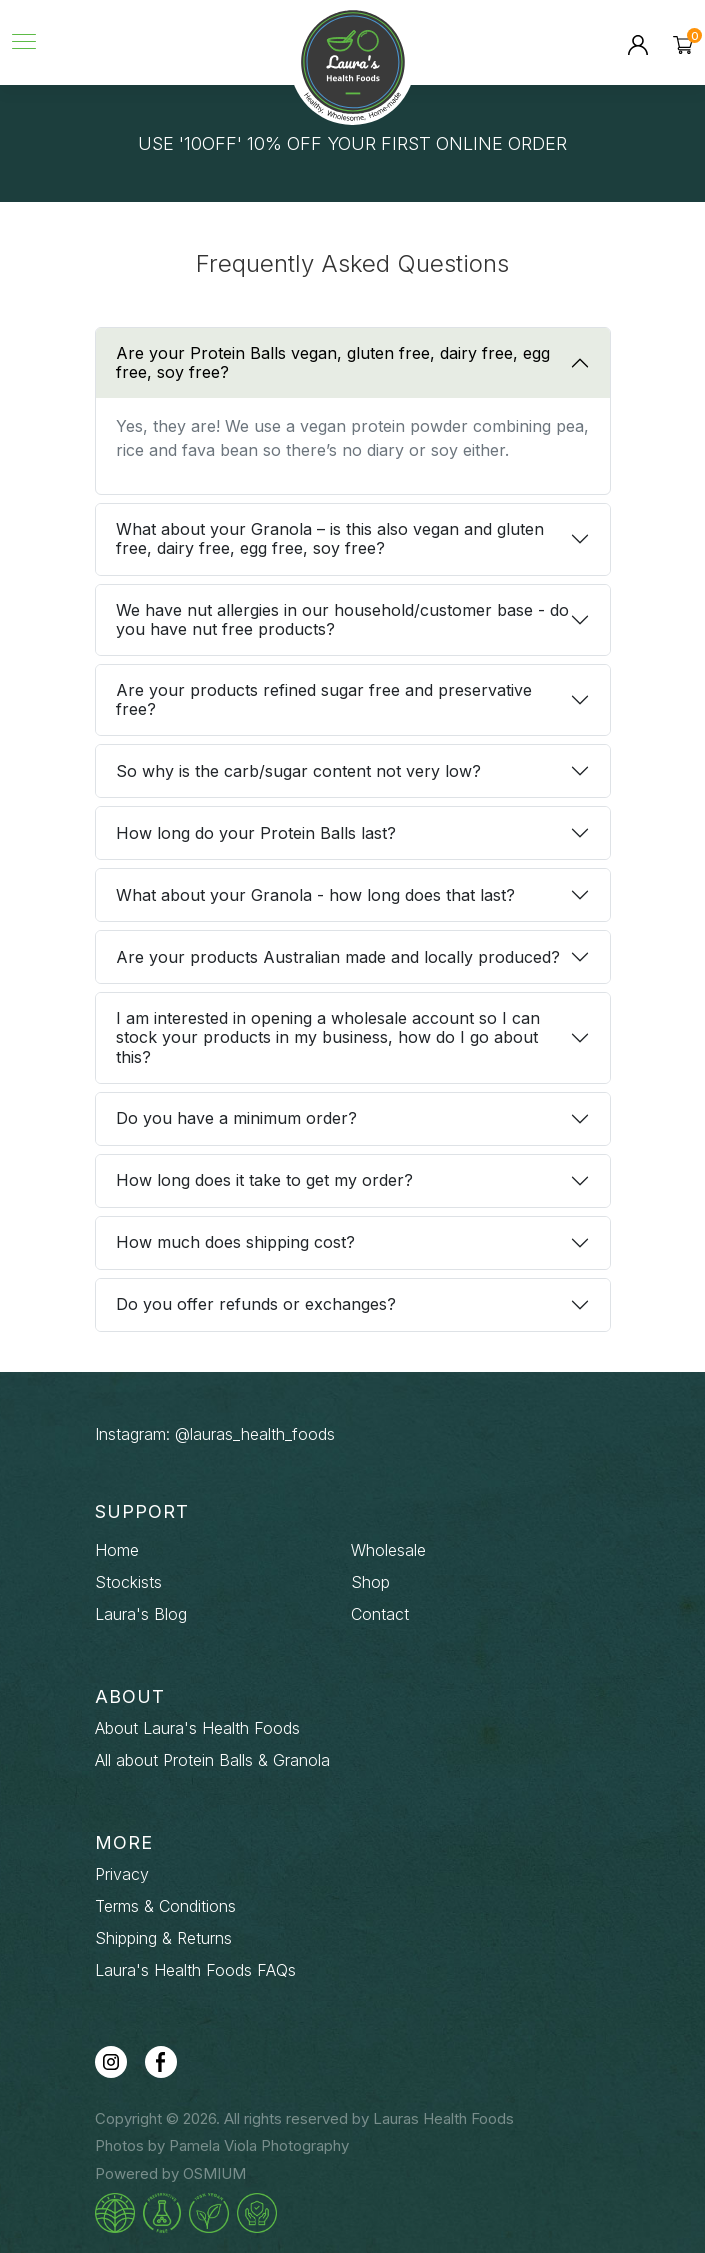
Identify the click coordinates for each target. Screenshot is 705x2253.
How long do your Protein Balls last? (256, 833)
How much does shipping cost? (235, 1242)
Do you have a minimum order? (236, 1118)
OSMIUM (214, 2173)
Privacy (122, 1874)
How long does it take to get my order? (264, 1180)
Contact (380, 1614)
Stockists (128, 1582)
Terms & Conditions (165, 1906)
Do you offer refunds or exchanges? (256, 1304)
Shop (370, 1582)
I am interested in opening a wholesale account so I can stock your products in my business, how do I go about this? (328, 1037)
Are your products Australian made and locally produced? (338, 957)
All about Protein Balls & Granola (212, 1760)
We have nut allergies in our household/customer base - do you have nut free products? (342, 619)
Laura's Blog (141, 1614)
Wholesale (388, 1550)
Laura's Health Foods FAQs (195, 1970)
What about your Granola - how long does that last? (315, 895)
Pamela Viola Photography (259, 2145)
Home (117, 1550)
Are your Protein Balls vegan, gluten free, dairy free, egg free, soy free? (333, 362)
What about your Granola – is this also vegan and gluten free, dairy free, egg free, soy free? (330, 538)
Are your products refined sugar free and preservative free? (324, 699)
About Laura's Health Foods (197, 1728)
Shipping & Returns (163, 1938)
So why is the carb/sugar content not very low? (298, 771)
